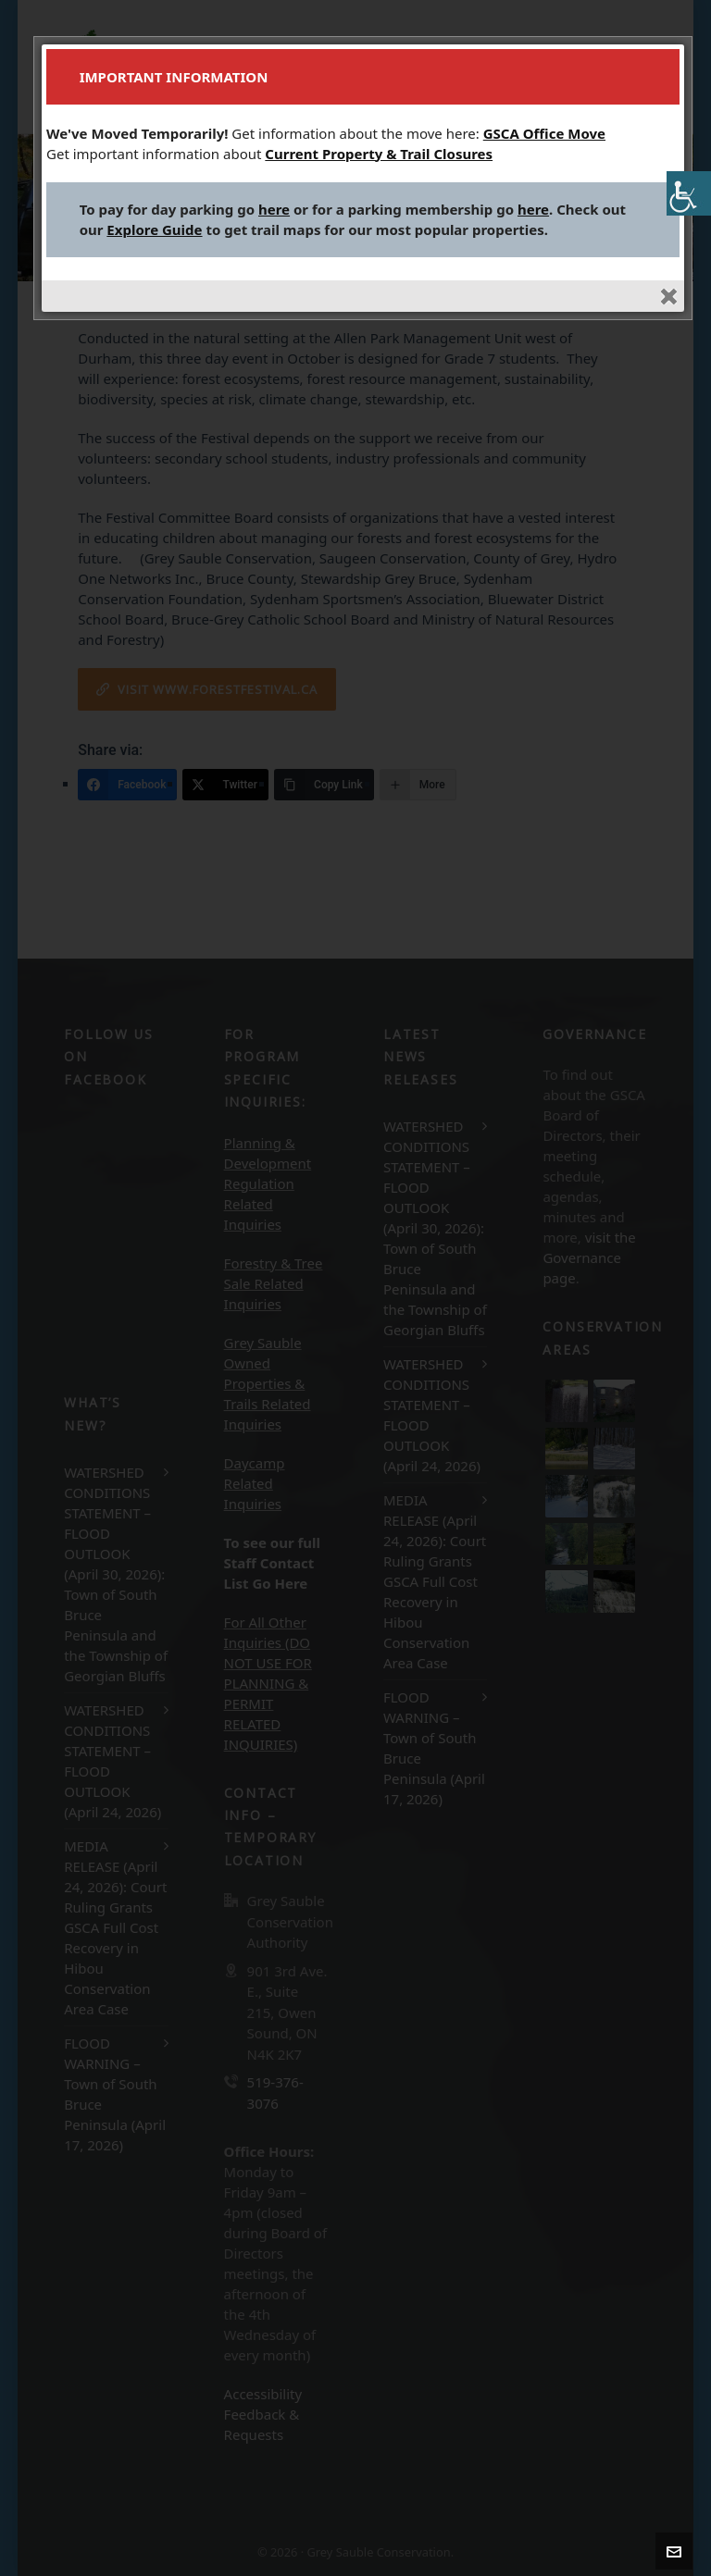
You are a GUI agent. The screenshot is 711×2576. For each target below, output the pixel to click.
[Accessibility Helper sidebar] (689, 193)
